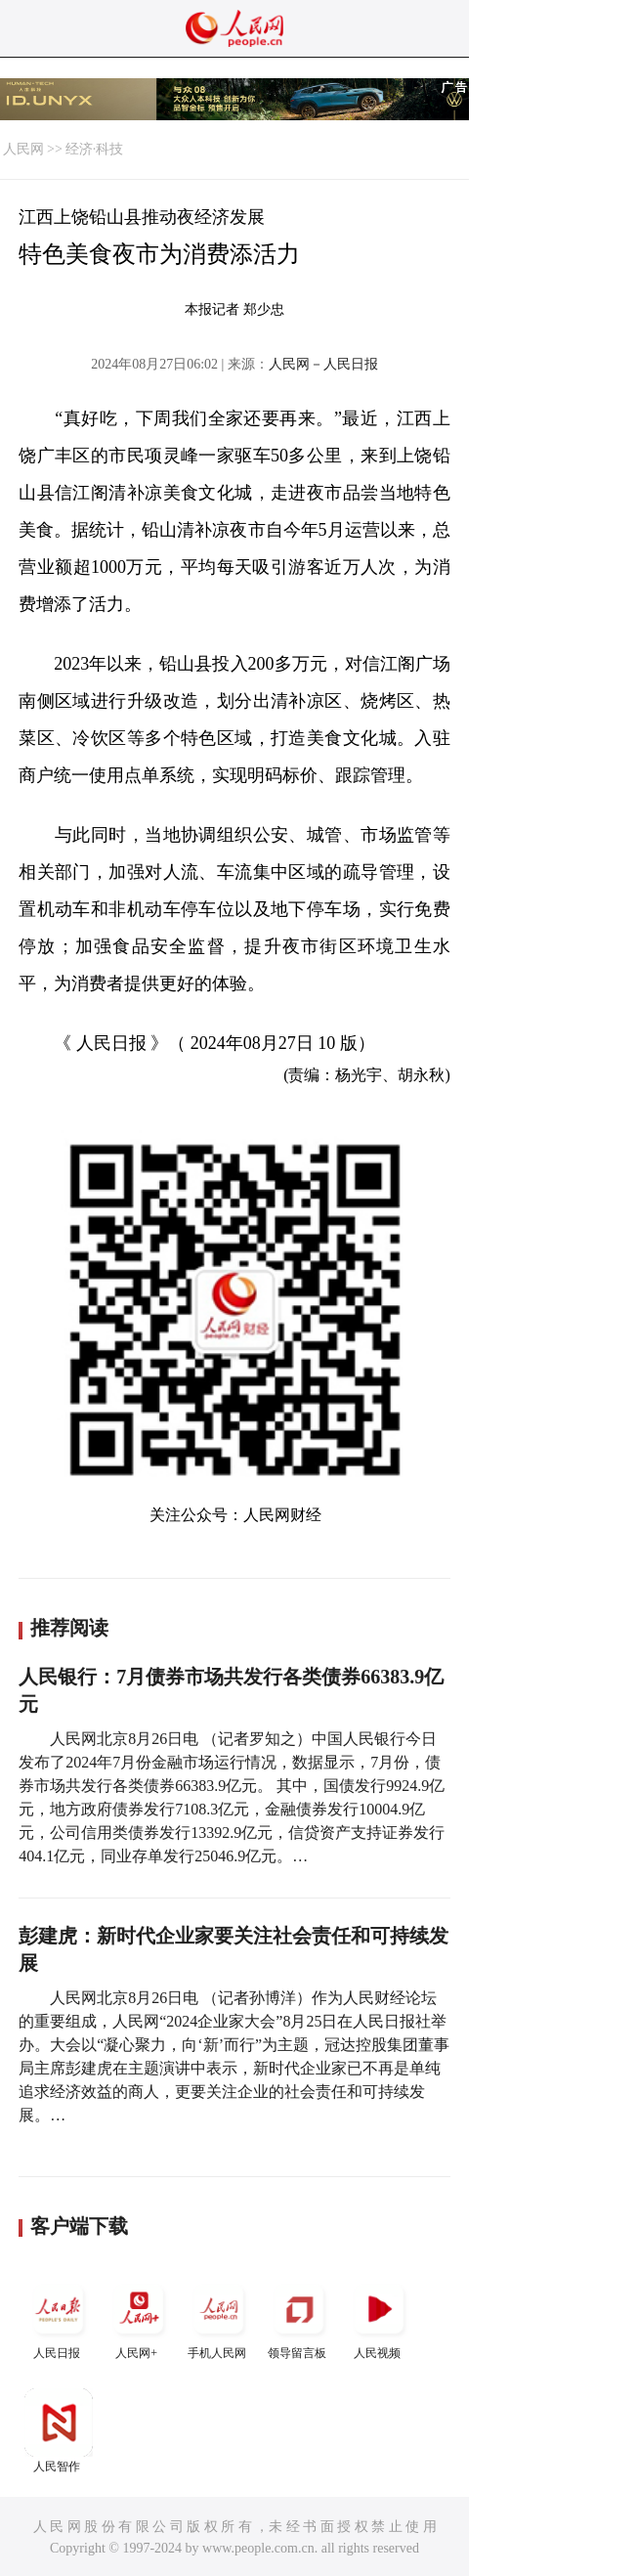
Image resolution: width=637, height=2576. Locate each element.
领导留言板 (299, 2317)
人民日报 (58, 2317)
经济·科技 (94, 149)
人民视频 (379, 2317)
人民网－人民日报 (323, 364)
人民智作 (58, 2430)
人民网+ (139, 2317)
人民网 (23, 149)
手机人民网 (219, 2317)
